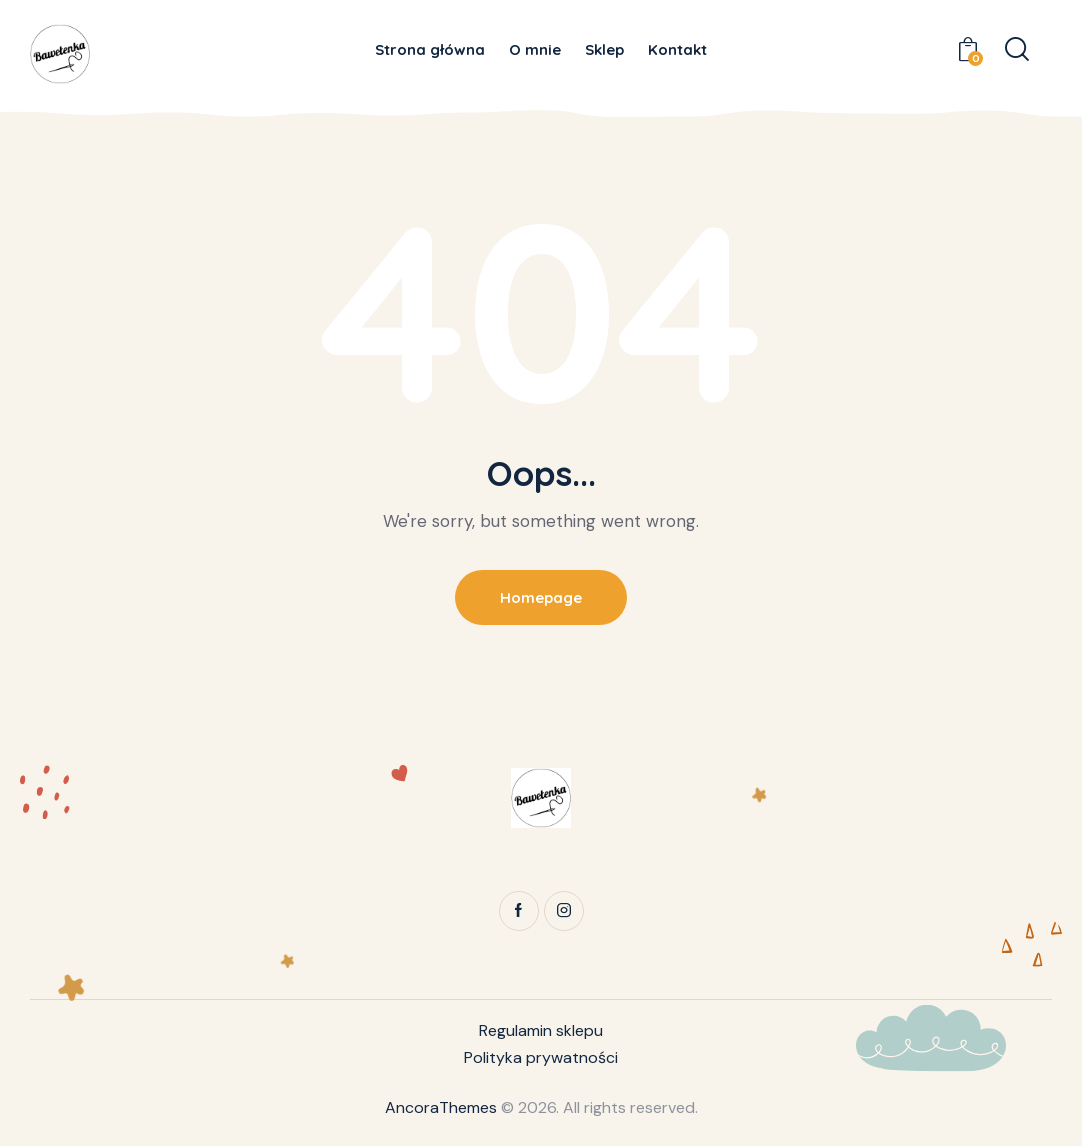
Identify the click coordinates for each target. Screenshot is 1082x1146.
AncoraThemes (441, 1107)
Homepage (541, 597)
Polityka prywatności (541, 1057)
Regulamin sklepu (541, 1030)
